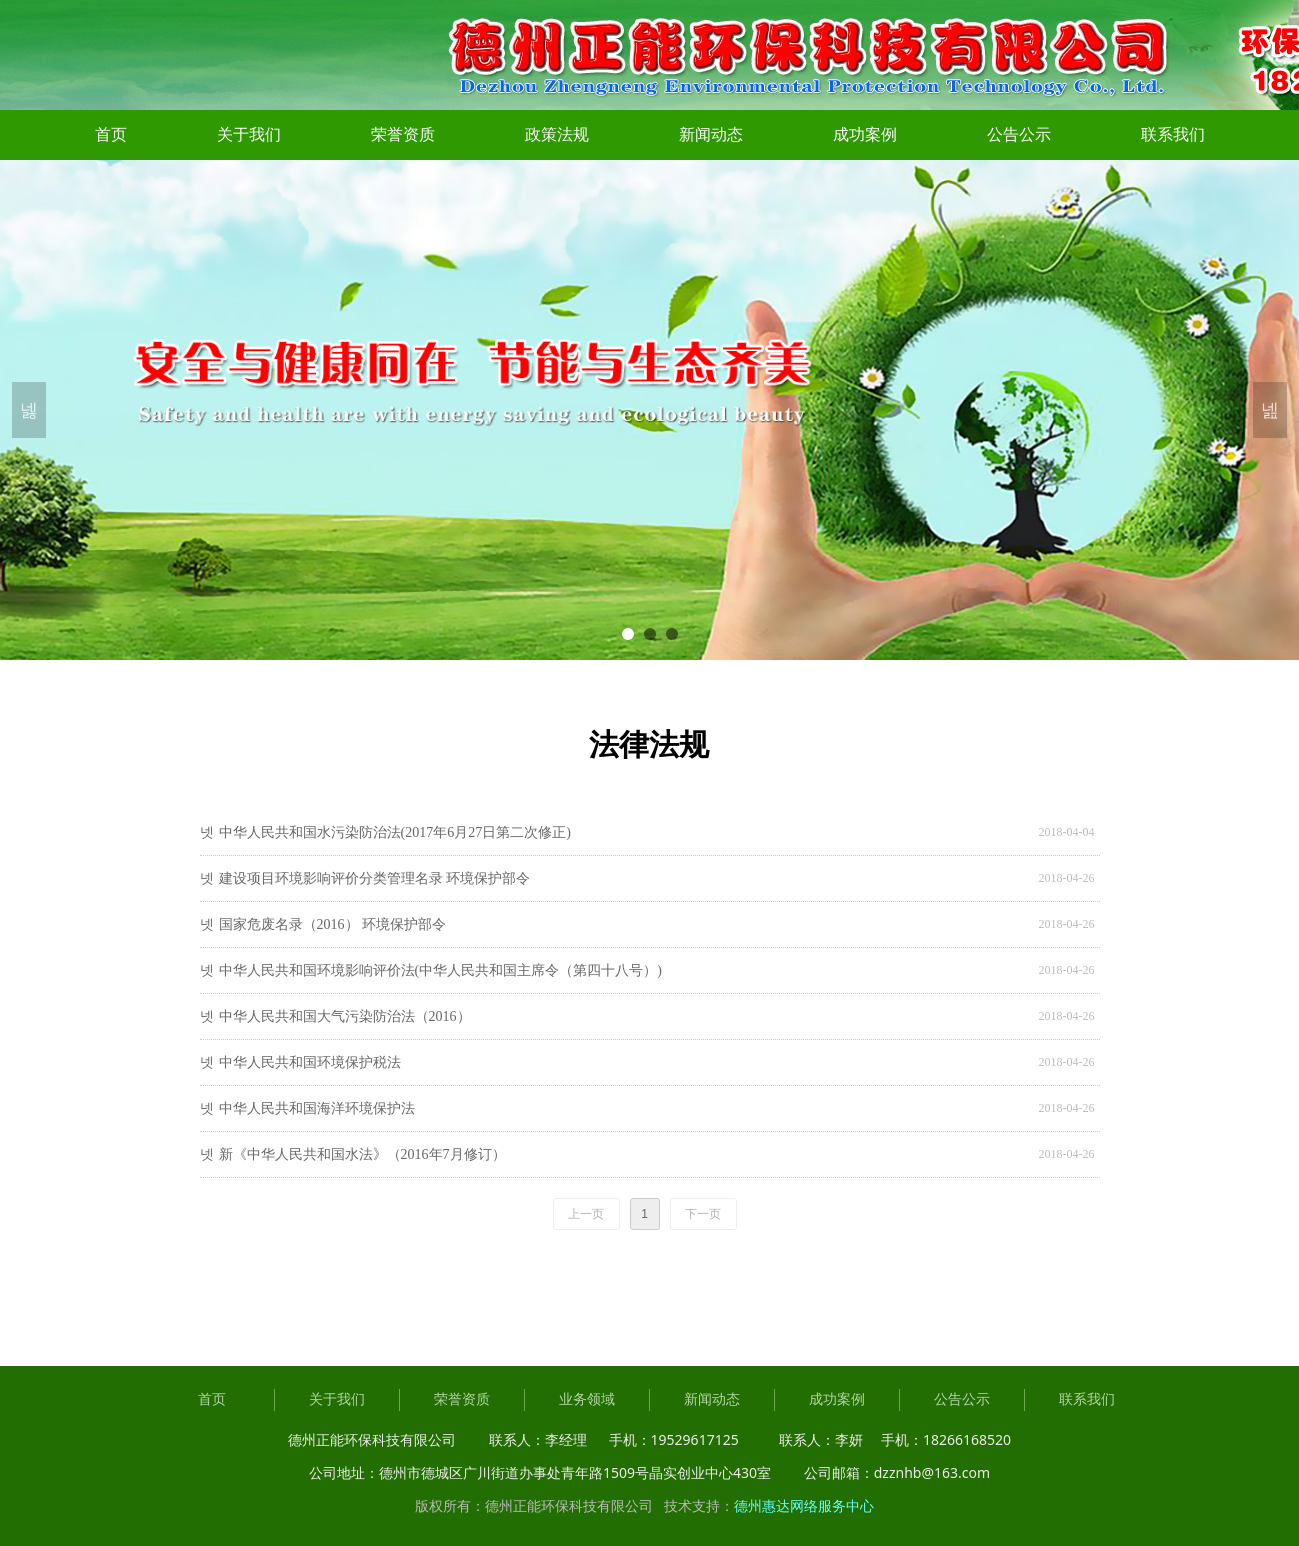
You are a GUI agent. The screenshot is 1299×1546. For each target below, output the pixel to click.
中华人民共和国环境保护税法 (310, 1062)
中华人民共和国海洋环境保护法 (317, 1108)
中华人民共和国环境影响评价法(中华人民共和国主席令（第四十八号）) (440, 970)
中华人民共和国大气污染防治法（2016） (345, 1016)
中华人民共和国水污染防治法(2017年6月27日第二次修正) (395, 832)
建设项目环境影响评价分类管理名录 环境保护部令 (375, 878)
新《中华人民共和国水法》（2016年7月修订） (362, 1154)
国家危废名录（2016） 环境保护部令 (333, 924)
